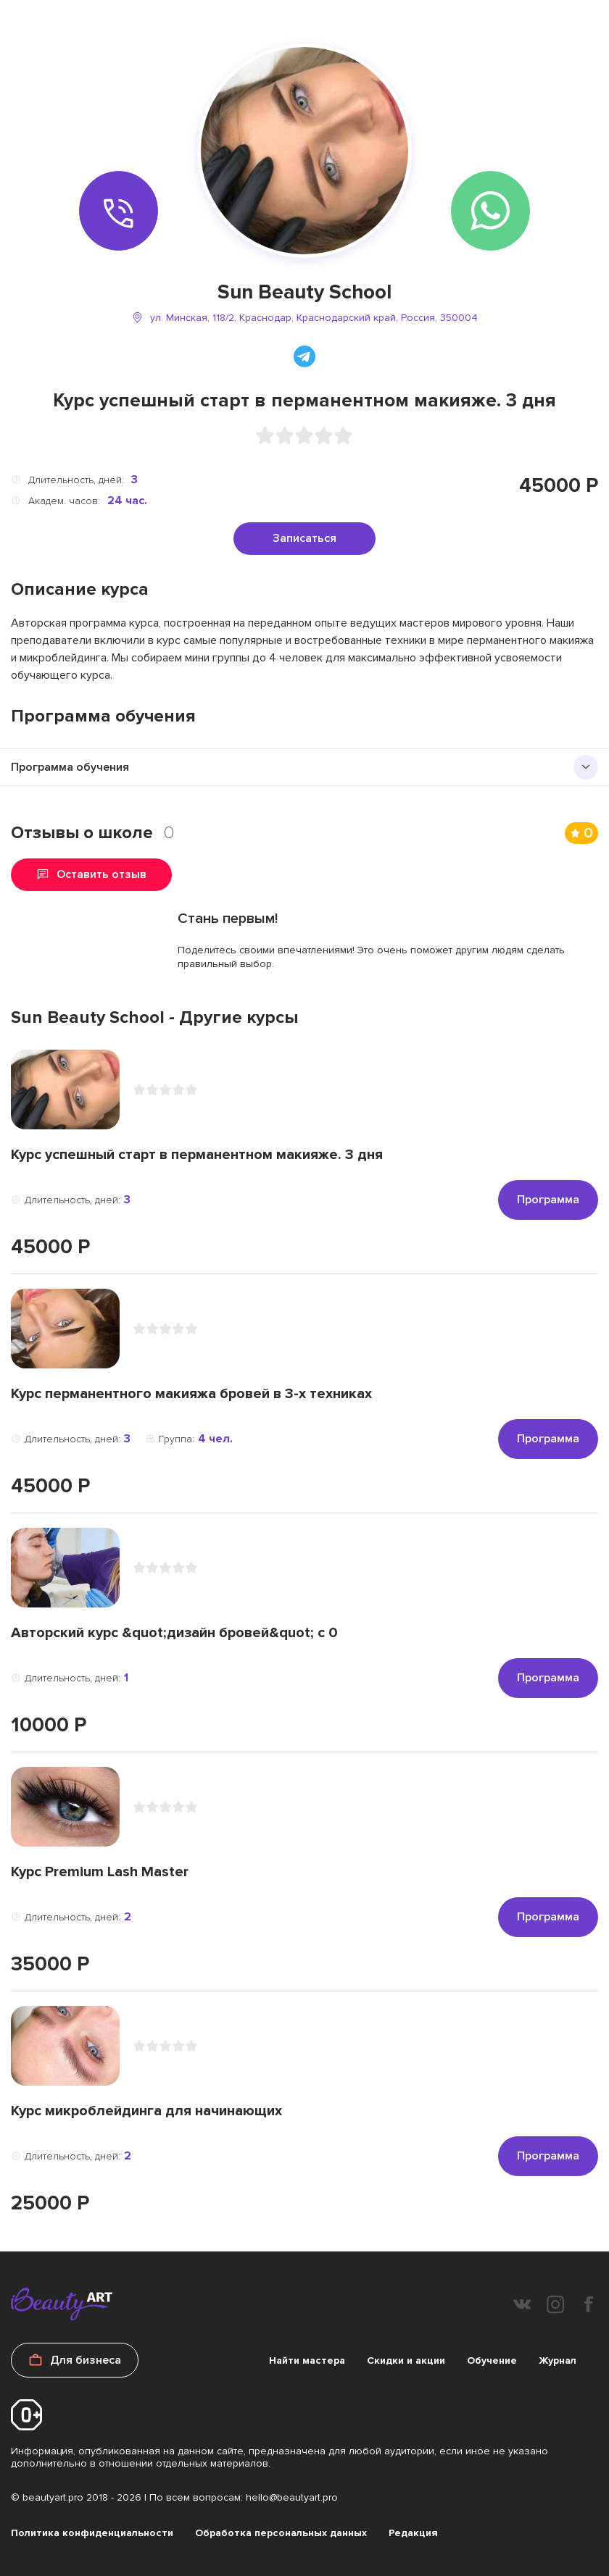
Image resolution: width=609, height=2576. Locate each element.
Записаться (304, 538)
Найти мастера (307, 2360)
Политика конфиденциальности (92, 2533)
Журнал (557, 2360)
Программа (548, 1199)
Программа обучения (70, 767)
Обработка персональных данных (281, 2533)
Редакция (413, 2533)
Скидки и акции (406, 2360)
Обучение (492, 2360)
